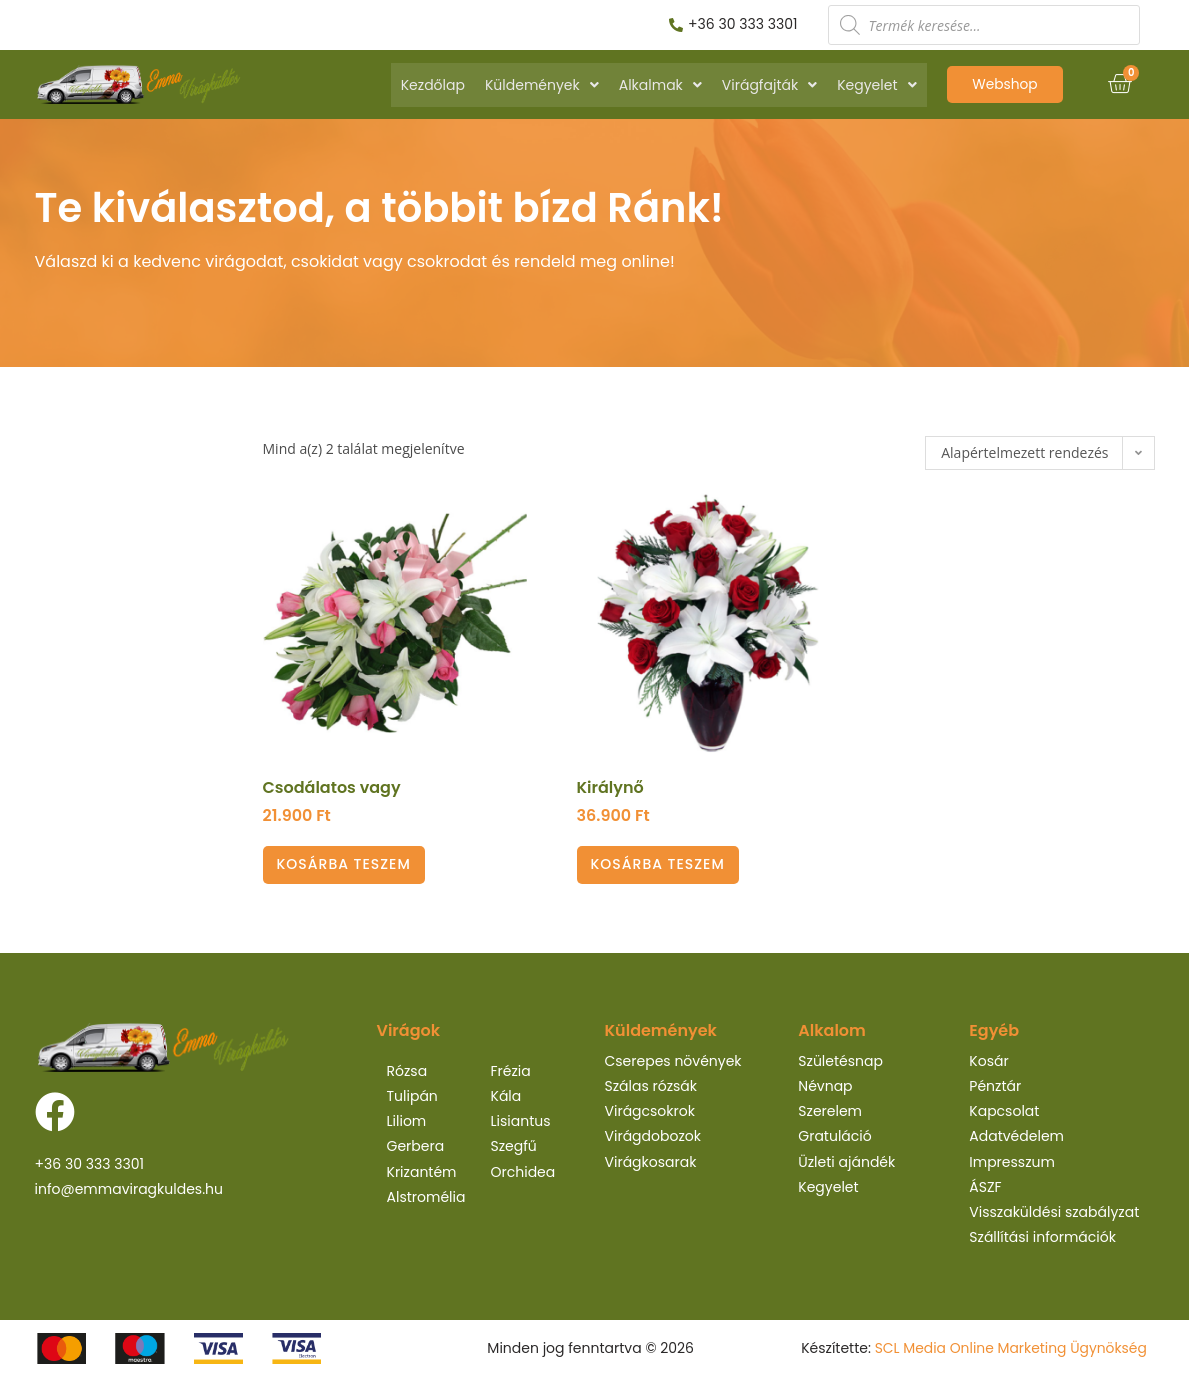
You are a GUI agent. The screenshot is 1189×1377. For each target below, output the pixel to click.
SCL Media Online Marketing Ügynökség (1009, 1348)
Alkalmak (660, 85)
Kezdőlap (433, 85)
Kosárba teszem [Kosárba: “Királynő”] (658, 864)
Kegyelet (876, 85)
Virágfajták (769, 85)
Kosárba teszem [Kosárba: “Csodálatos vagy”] (344, 864)
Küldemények (542, 85)
